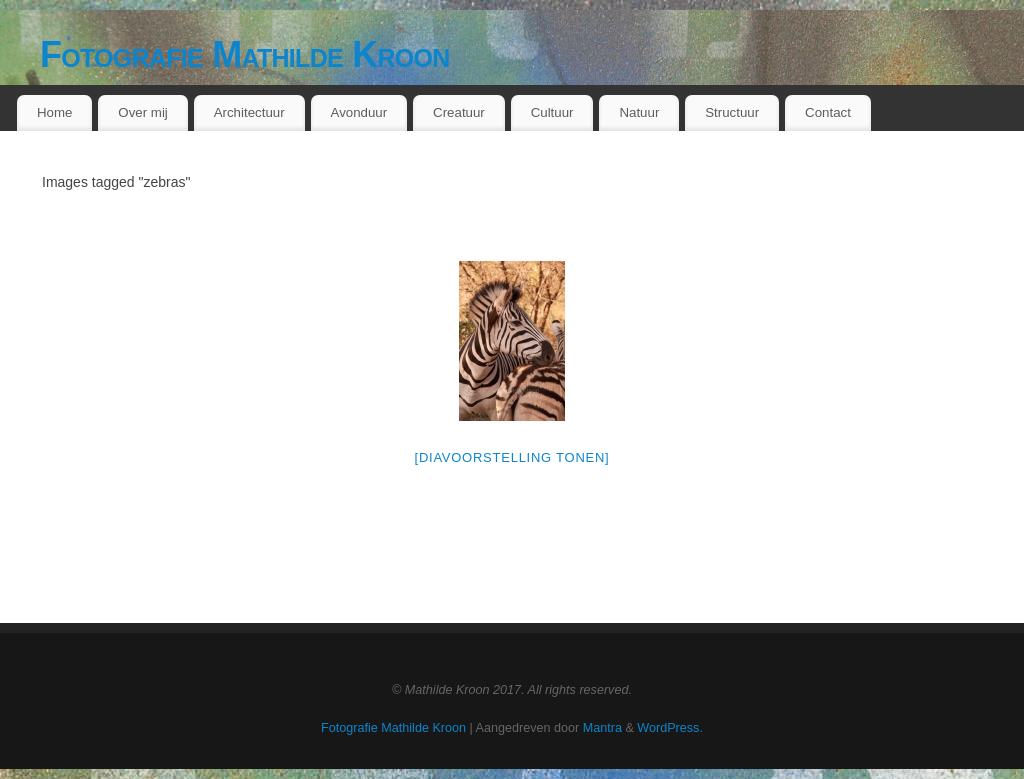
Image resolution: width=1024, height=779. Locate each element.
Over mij (143, 112)
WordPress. (670, 728)
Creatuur (459, 112)
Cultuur (552, 112)
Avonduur (359, 112)
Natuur (639, 112)
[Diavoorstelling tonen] (512, 457)
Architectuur (249, 112)
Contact (828, 112)
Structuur (732, 112)
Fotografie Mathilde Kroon (245, 54)
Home (54, 112)
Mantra (602, 728)
